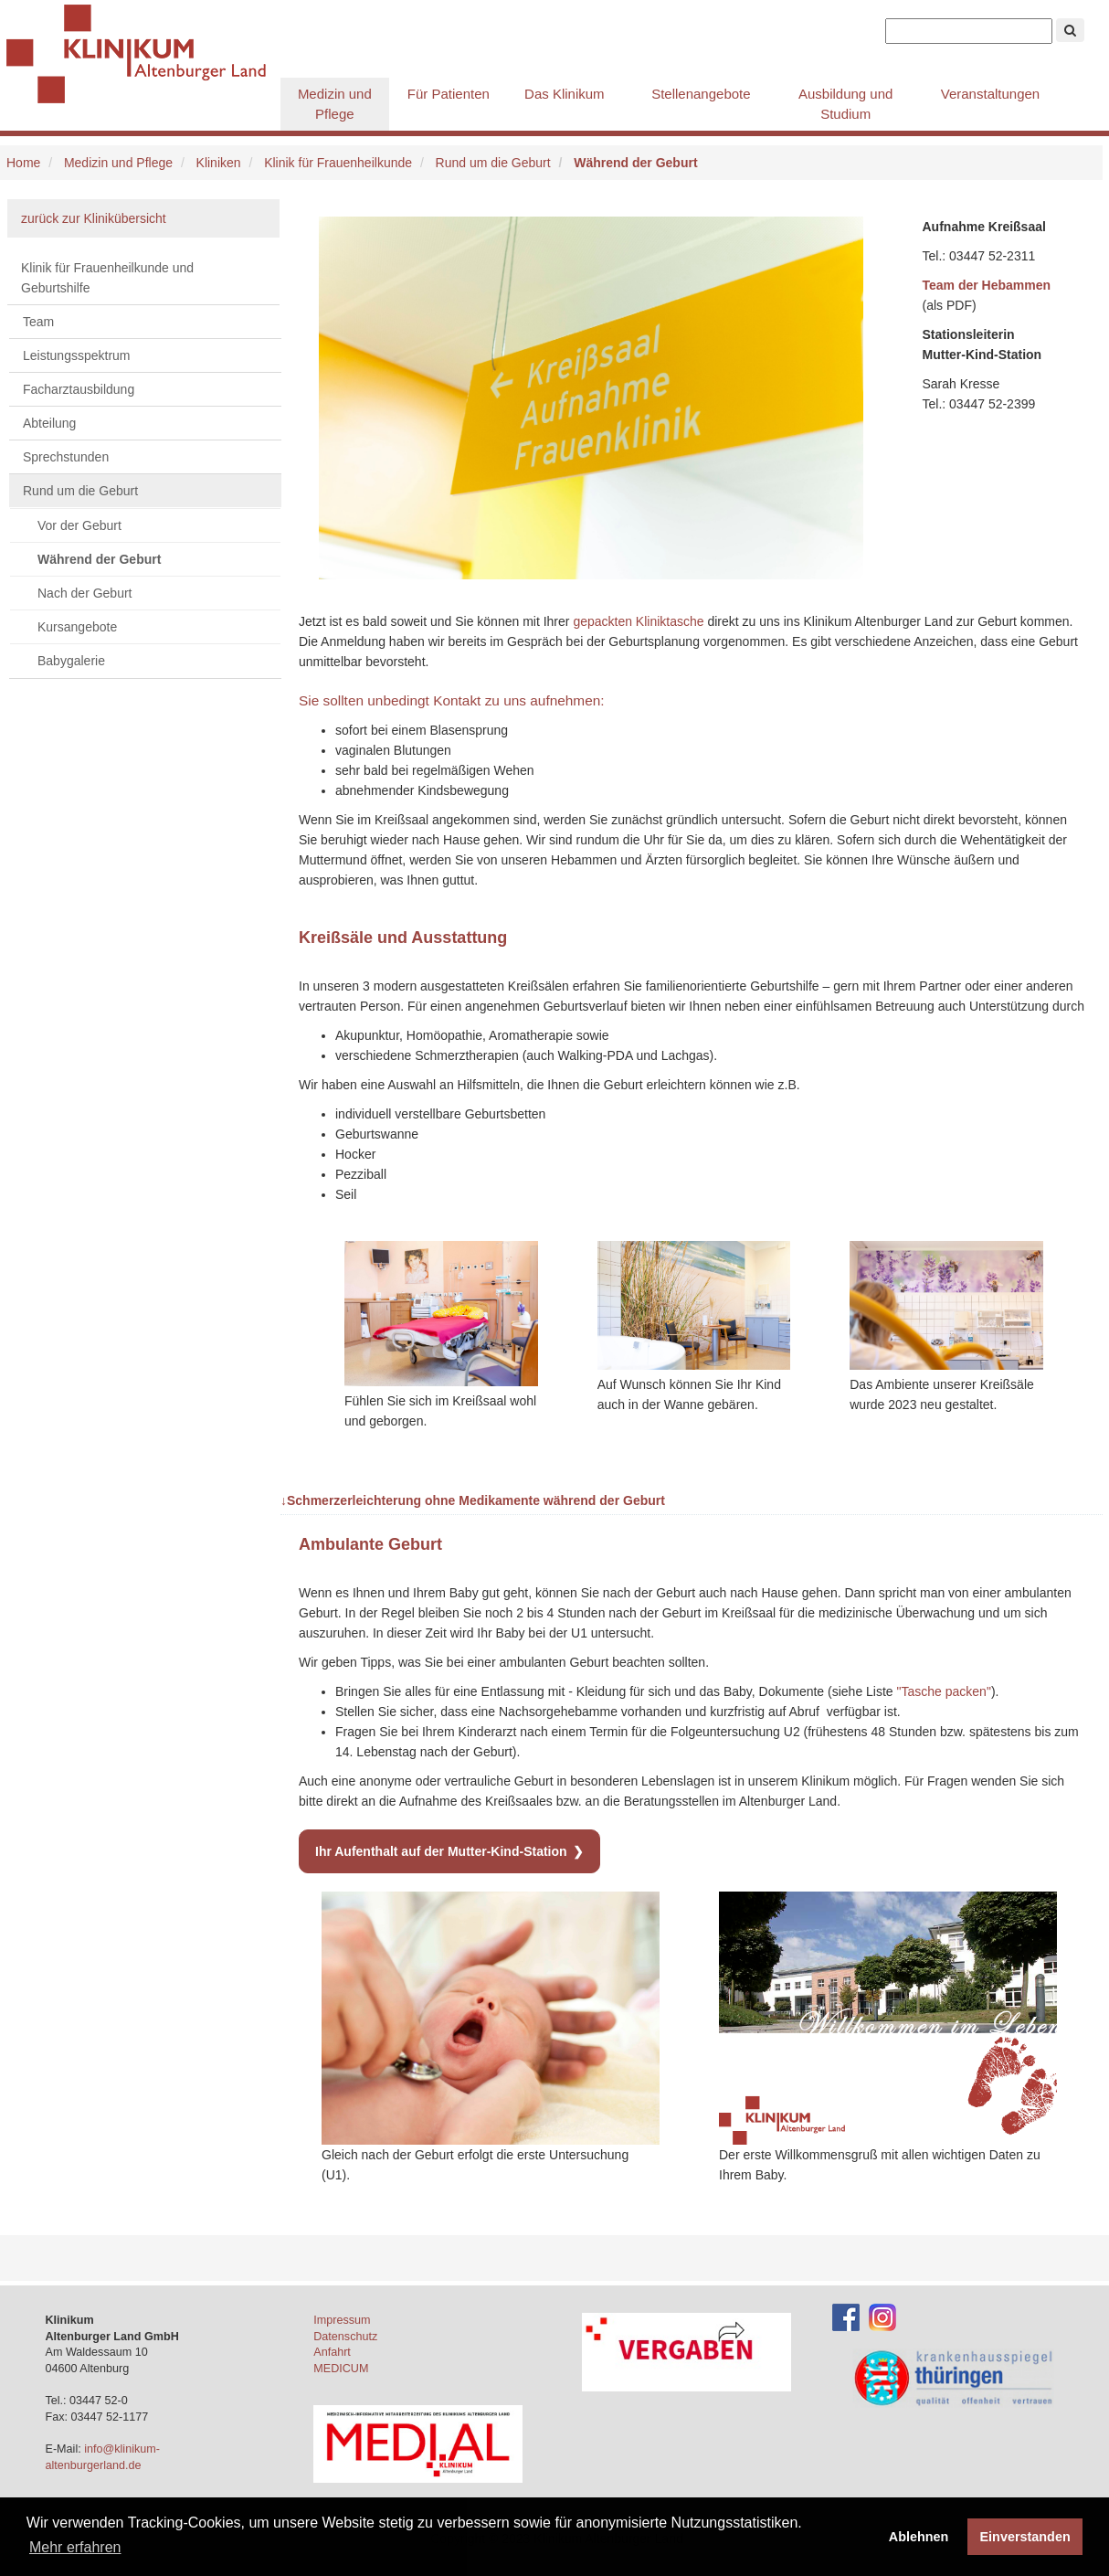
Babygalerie (71, 660)
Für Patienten (448, 93)
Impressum (341, 2320)
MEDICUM (340, 2368)
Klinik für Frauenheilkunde (338, 162)
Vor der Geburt (79, 525)
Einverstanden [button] (1025, 2536)
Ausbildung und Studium (845, 104)
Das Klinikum (564, 93)
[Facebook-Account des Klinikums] (846, 2316)
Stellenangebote (700, 93)
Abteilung (49, 423)
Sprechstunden (66, 457)
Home (23, 162)
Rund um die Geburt (493, 162)
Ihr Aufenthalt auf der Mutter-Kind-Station (441, 1851)
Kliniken (218, 162)
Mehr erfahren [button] (75, 2547)
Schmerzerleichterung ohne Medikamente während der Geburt (472, 1500)
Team (38, 321)
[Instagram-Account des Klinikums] (882, 2316)
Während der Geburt (99, 559)
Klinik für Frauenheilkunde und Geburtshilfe (107, 277)
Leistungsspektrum (77, 355)
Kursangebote (77, 627)
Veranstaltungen (990, 93)
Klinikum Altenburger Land (143, 55)
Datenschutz (345, 2336)
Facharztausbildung (78, 389)
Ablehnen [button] (919, 2536)
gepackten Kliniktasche (638, 621)
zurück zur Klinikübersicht (93, 218)
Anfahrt (332, 2352)
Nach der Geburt (84, 593)
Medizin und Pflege (335, 104)
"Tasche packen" (944, 1691)
